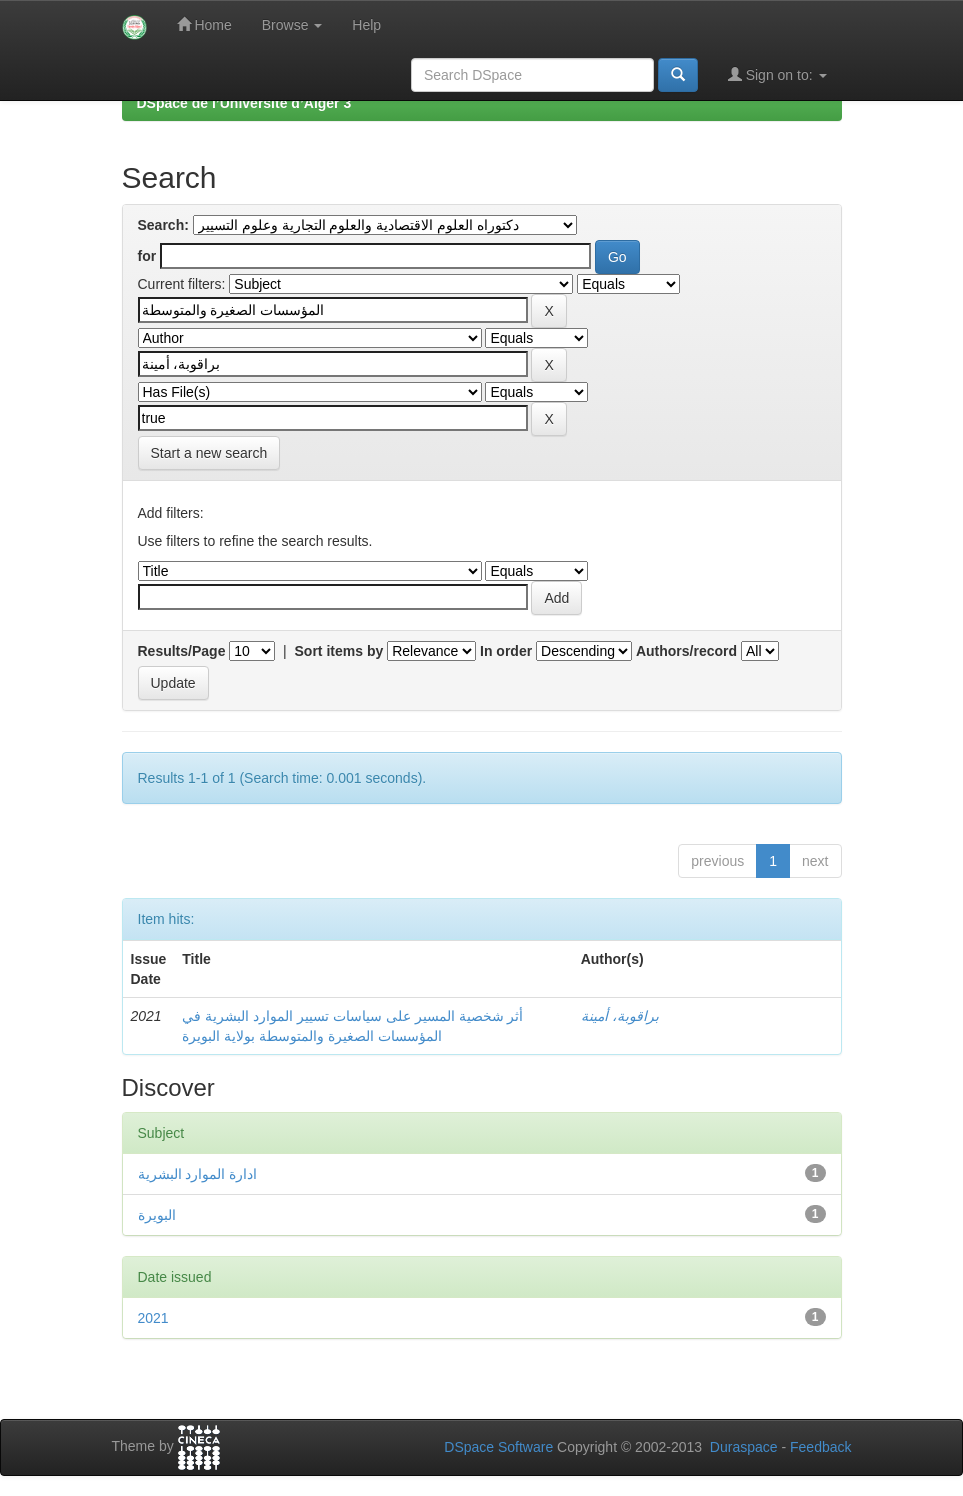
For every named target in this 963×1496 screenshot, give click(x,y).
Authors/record (686, 651)
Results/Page (182, 651)
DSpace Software (498, 1447)
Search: (163, 225)
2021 (153, 1318)
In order (506, 651)
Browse (292, 25)
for (147, 256)
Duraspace (744, 1447)
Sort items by (339, 651)
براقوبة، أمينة (620, 1016)
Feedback (820, 1447)
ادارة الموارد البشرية (198, 1174)
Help (366, 25)
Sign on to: (777, 74)
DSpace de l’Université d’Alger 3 (244, 103)
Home (204, 24)
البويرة (157, 1215)
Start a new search (209, 453)
